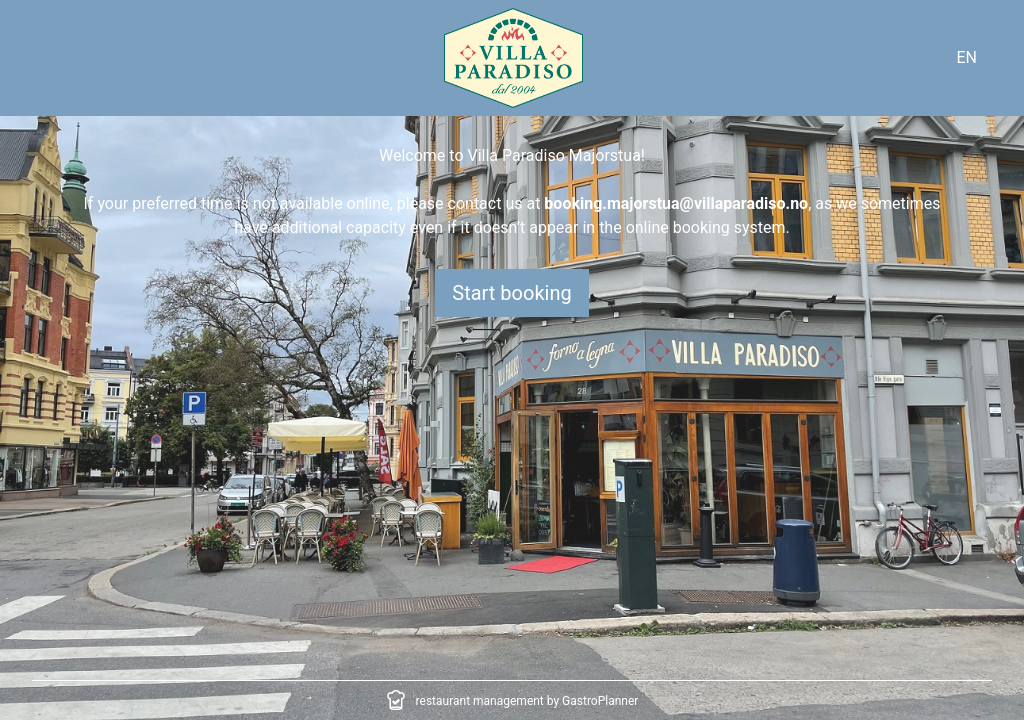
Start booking (511, 293)
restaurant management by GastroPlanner (527, 701)
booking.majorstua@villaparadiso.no (676, 203)
